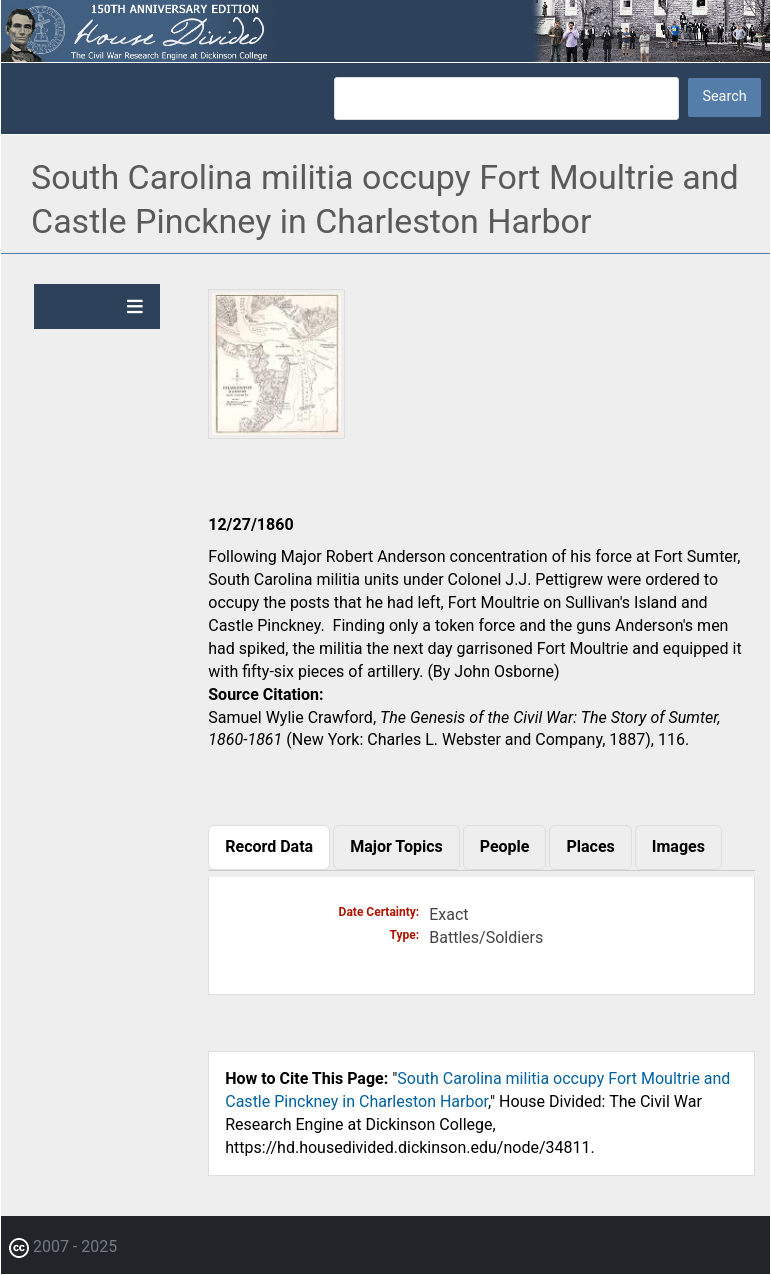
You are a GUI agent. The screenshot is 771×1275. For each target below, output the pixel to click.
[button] (276, 431)
